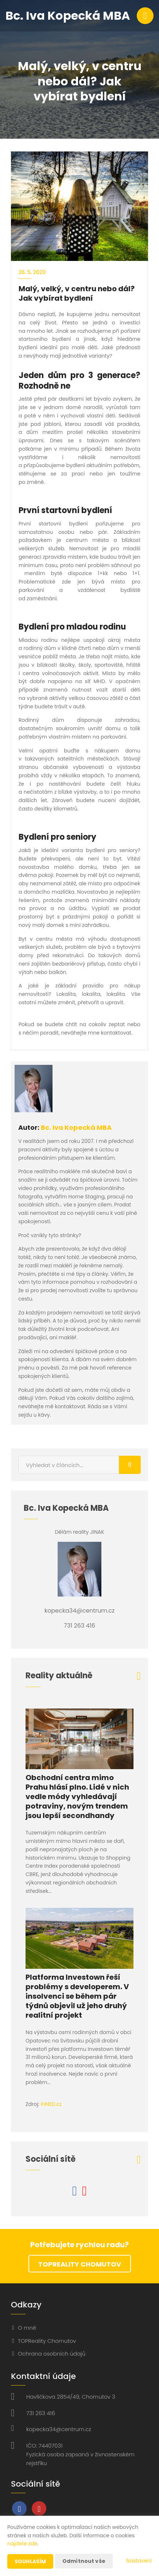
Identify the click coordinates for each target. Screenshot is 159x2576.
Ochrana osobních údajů (51, 2353)
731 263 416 (40, 2413)
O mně (27, 2328)
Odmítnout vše (83, 2561)
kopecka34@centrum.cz (58, 2429)
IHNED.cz (51, 2104)
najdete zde (22, 2543)
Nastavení (139, 2560)
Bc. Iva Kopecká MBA (76, 1127)
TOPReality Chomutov (79, 2264)
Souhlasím (30, 2561)
